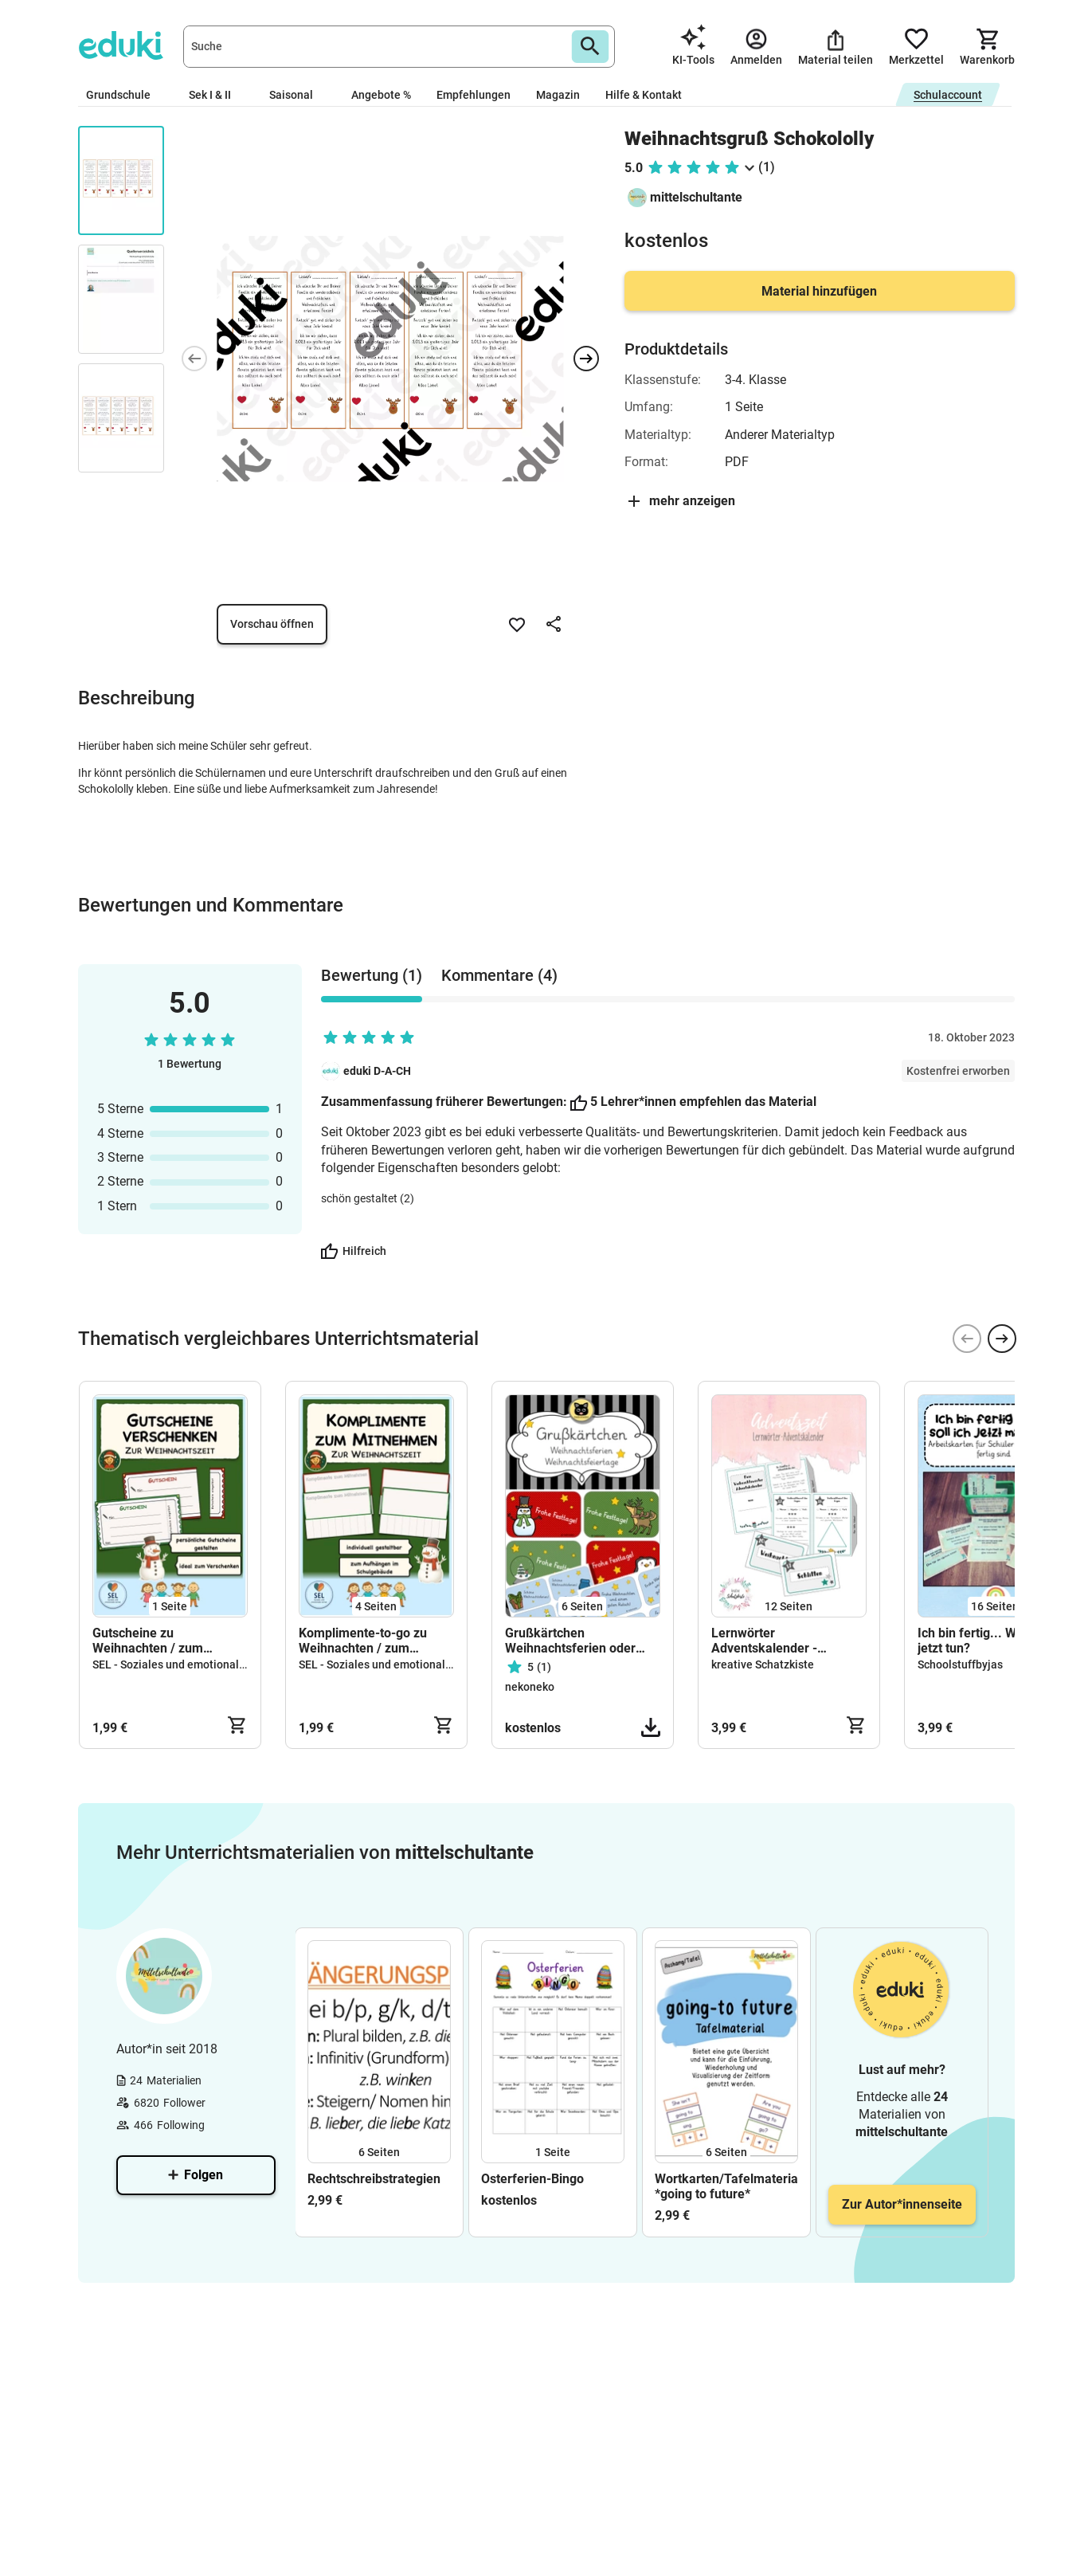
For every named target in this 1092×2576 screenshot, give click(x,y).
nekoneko (529, 1686)
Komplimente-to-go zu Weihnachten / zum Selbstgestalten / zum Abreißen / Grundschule (367, 1640)
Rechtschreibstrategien (373, 2178)
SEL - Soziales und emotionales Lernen (190, 1664)
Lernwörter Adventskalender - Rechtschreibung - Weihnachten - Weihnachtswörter (764, 1640)
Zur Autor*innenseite (902, 2204)
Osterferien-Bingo (532, 2178)
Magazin (558, 94)
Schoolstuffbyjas (960, 1664)
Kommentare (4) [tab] (499, 975)
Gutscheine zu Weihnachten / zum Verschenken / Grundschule (147, 1640)
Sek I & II (216, 94)
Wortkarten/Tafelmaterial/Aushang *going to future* (726, 2186)
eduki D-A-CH (377, 1071)
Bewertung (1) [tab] (371, 975)
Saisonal (297, 94)
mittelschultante (696, 197)
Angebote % (381, 94)
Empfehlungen (473, 94)
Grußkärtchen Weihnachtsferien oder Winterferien (570, 1640)
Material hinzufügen (819, 291)
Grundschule (124, 94)
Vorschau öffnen (272, 624)
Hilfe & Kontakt (643, 94)
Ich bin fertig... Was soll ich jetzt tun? (995, 1640)
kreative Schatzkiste (762, 1664)
